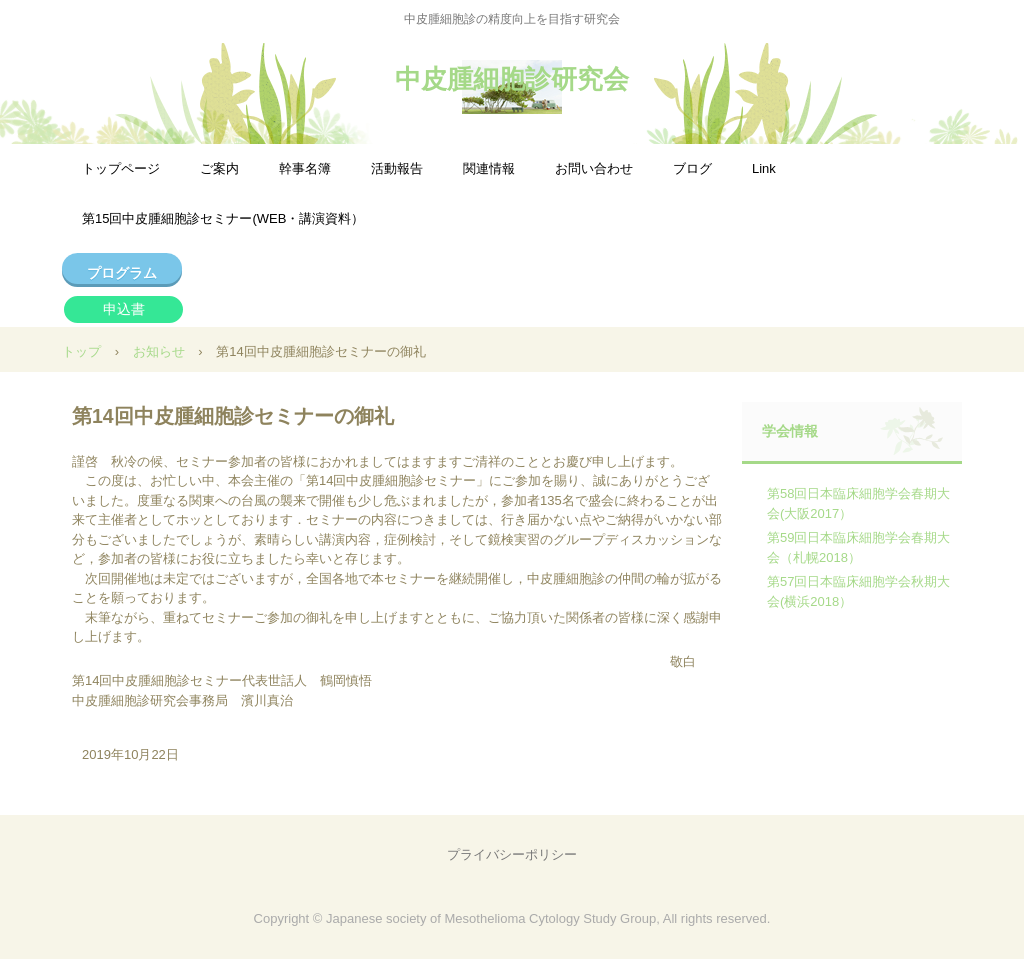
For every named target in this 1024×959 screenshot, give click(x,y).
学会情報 (790, 431)
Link (764, 168)
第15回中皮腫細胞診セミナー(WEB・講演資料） (223, 218)
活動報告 (397, 168)
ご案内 (219, 168)
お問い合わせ (594, 168)
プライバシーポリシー (512, 854)
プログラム (122, 273)
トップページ (121, 168)
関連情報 (489, 168)
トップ (81, 351)
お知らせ (159, 351)
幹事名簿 (305, 168)
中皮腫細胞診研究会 (512, 79)
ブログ (692, 168)
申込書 (124, 309)
